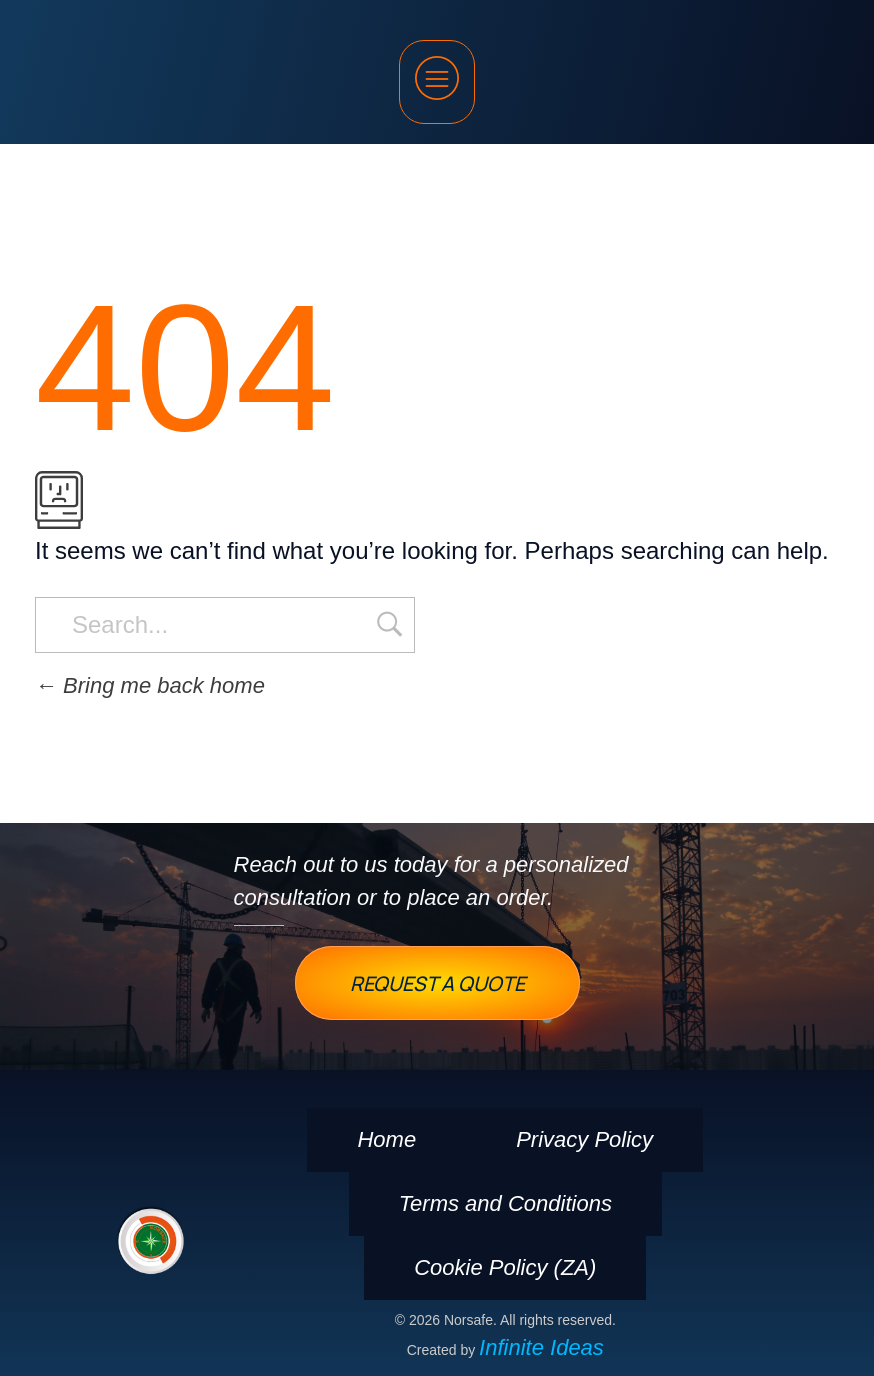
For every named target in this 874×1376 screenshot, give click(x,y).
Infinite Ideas (541, 1347)
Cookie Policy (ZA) (505, 1267)
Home (386, 1139)
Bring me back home (150, 685)
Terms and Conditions (505, 1203)
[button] (437, 82)
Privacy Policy (584, 1139)
